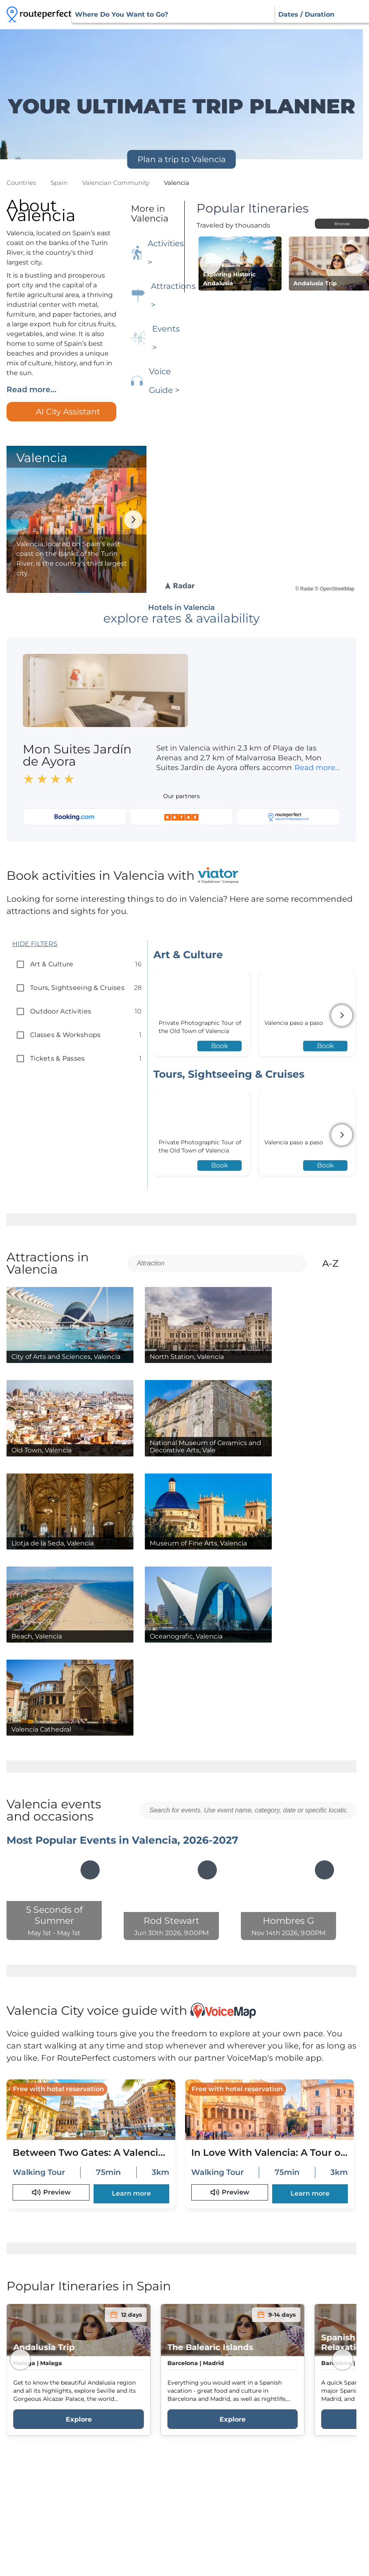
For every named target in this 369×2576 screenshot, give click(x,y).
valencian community (115, 183)
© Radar (304, 589)
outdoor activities (60, 1011)
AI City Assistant (61, 412)
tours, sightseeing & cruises (77, 988)
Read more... (32, 389)
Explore (79, 2419)
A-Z (337, 1263)
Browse (342, 223)
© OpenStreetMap (334, 589)
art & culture (52, 964)
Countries (21, 183)
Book (219, 1046)
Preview (51, 2192)
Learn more (131, 2193)
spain (59, 183)
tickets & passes (57, 1058)
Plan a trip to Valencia (182, 159)
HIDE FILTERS (34, 944)
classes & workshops (65, 1035)
